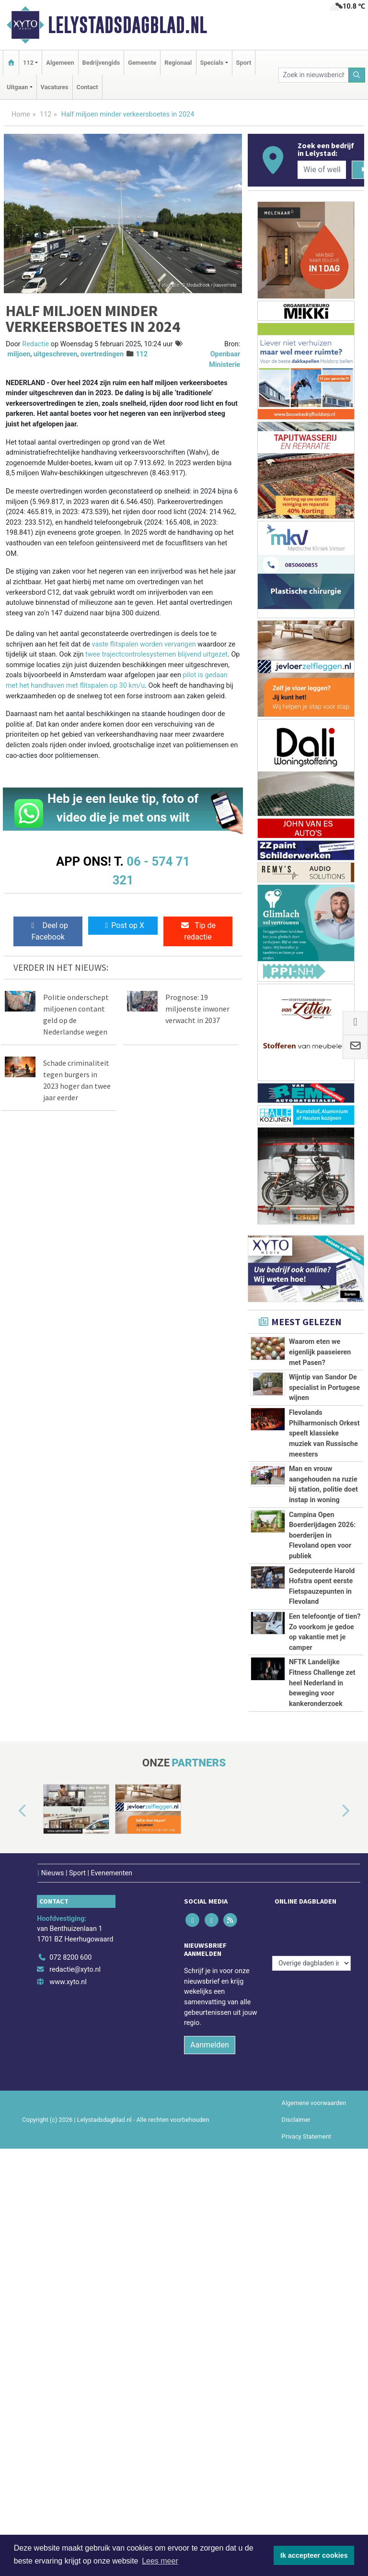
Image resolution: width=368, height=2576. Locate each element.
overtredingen (102, 354)
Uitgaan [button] (17, 87)
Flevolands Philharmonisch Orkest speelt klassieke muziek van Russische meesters (324, 1507)
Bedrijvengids (101, 62)
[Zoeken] (357, 75)
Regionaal (178, 62)
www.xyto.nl (67, 2409)
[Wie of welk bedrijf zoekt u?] (321, 170)
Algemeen (60, 62)
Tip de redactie (198, 931)
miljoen (19, 354)
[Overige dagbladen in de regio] (311, 2363)
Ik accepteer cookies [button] (314, 2555)
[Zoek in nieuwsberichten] (313, 75)
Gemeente (142, 62)
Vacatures (55, 87)
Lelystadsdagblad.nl (127, 25)
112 (45, 114)
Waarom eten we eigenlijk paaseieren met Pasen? (320, 1352)
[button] (11, 2243)
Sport (244, 62)
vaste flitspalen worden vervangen (144, 644)
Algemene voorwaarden (314, 2530)
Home (21, 114)
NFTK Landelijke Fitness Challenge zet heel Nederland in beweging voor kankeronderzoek (322, 2052)
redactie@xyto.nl (75, 2397)
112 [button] (28, 62)
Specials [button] (212, 62)
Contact (87, 87)
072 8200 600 (70, 2384)
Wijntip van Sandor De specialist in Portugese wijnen (324, 1419)
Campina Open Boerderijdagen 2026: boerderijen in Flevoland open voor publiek (322, 1736)
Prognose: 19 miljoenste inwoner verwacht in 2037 (197, 1008)
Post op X (123, 925)
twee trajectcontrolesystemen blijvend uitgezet (156, 654)
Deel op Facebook (48, 931)
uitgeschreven (56, 354)
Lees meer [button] (160, 2561)
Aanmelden (209, 2472)
